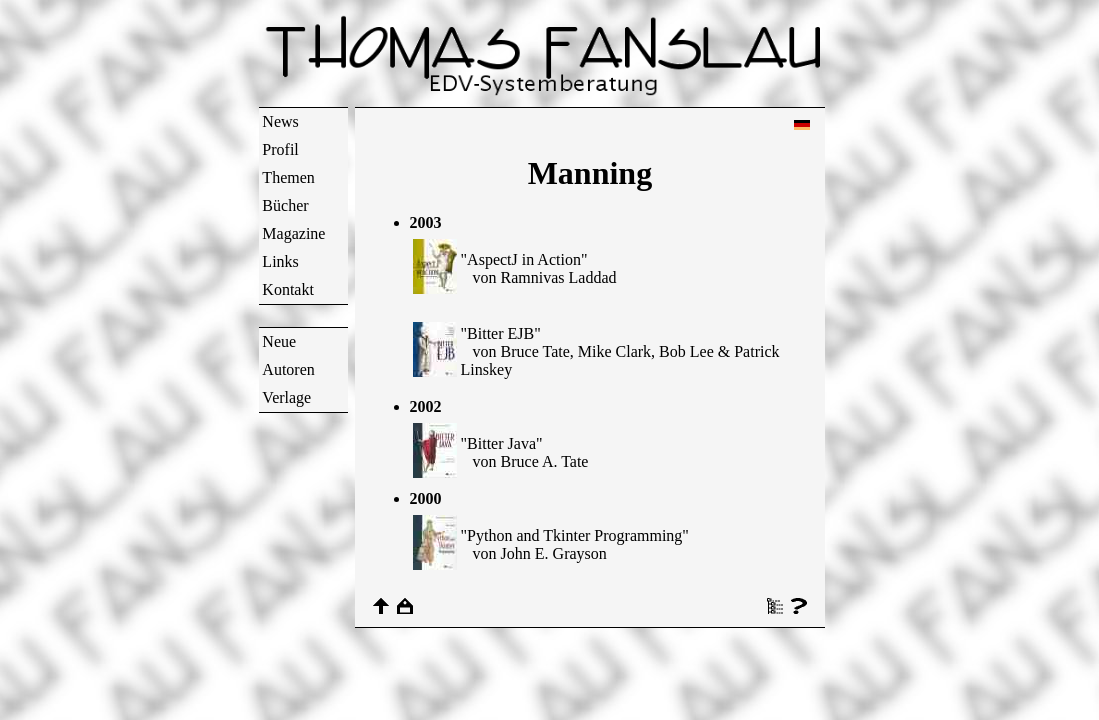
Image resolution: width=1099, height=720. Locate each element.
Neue (279, 341)
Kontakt (288, 289)
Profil (280, 149)
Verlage (286, 397)
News (280, 121)
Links (280, 261)
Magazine (293, 233)
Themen (288, 177)
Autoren (288, 369)
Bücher (285, 205)
